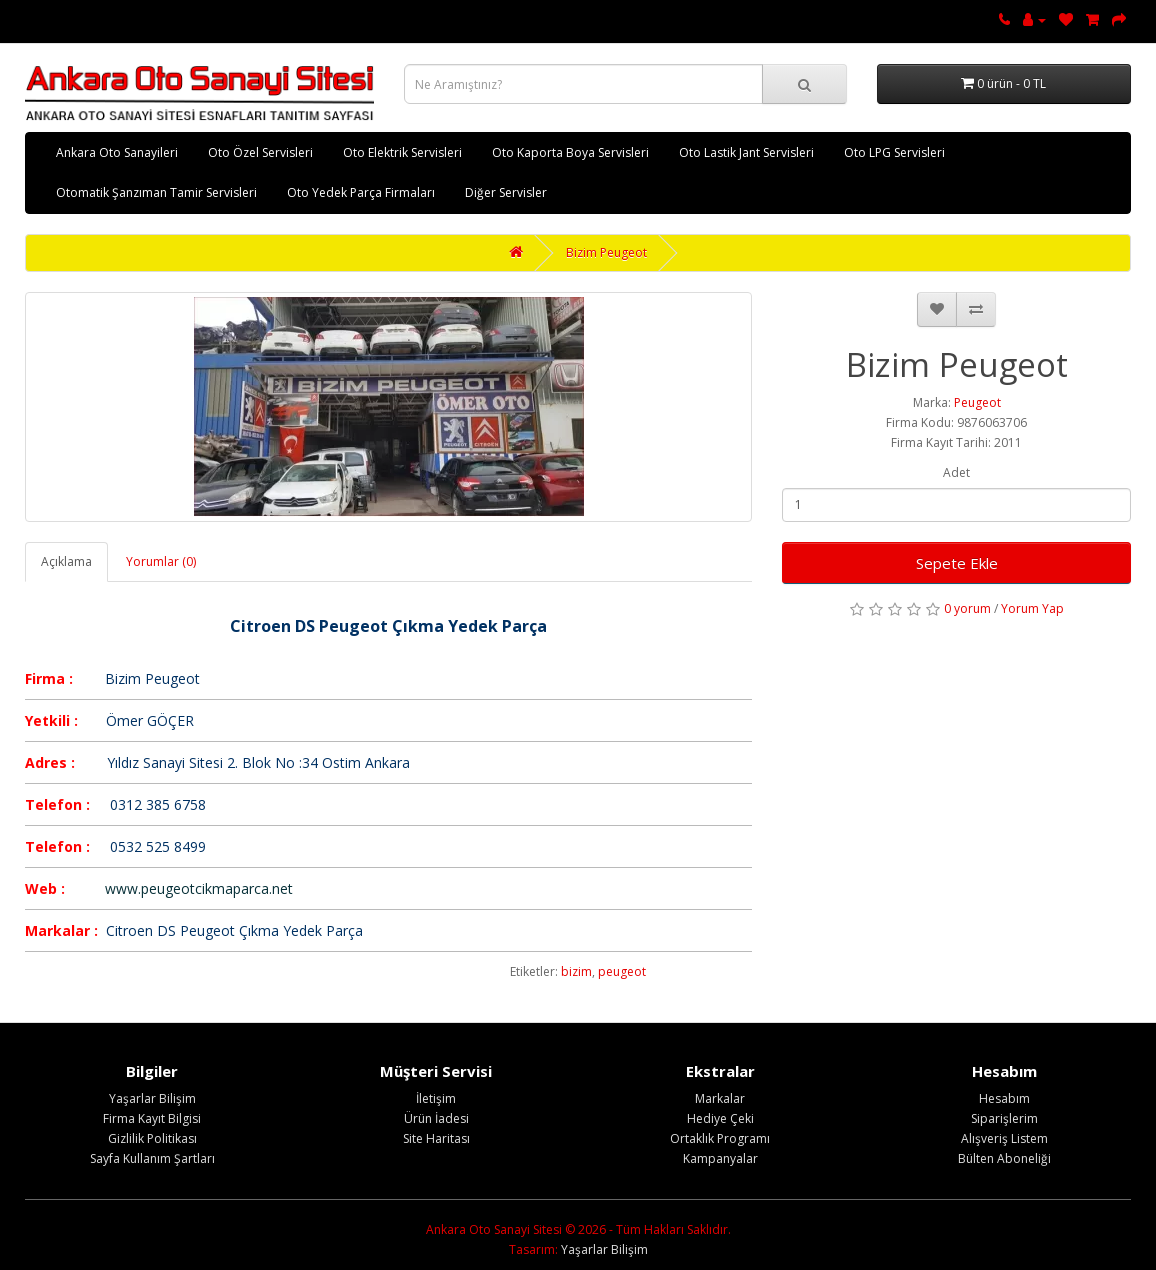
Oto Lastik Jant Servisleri (746, 152)
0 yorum (967, 608)
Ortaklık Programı (720, 1138)
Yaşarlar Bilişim (152, 1098)
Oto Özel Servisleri (260, 152)
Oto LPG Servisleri (894, 152)
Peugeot (977, 402)
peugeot (622, 971)
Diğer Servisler (506, 192)
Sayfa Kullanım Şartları (152, 1158)
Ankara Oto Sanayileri (117, 152)
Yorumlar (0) (161, 561)
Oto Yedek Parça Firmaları (361, 192)
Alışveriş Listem (1004, 1138)
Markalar (720, 1098)
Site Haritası (436, 1138)
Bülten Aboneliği (1004, 1158)
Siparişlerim (1004, 1118)
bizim (576, 971)
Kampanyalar (720, 1158)
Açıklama (66, 561)
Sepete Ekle (957, 563)
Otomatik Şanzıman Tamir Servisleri (156, 192)
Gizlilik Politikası (152, 1138)
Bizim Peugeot (606, 252)
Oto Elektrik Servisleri (402, 152)
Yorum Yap (1032, 608)
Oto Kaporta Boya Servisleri (570, 152)
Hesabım (1004, 1098)
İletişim (436, 1098)
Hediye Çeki (720, 1118)
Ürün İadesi (436, 1118)
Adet (956, 472)
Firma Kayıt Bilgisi (152, 1118)
